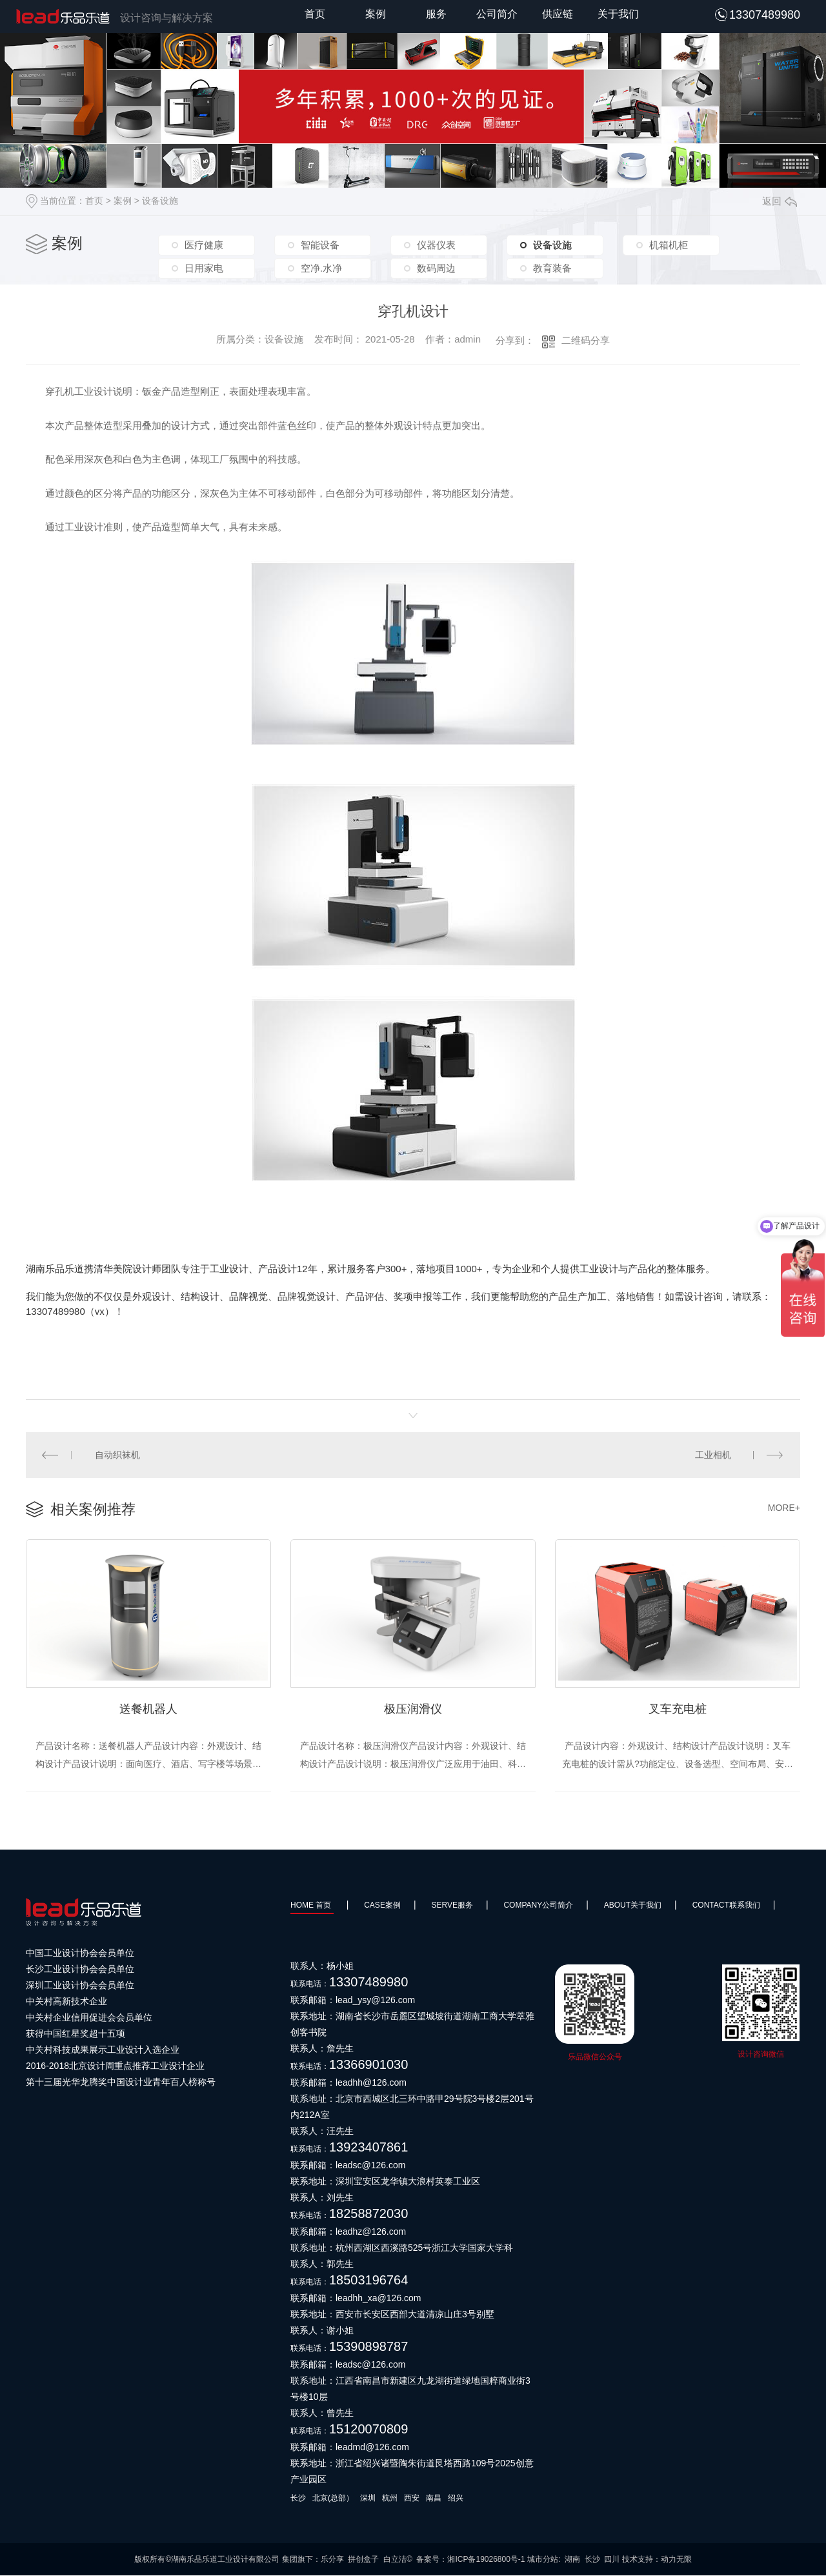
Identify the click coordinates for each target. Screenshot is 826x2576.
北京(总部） (333, 2498)
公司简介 (497, 13)
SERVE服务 (451, 1905)
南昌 (433, 2498)
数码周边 (436, 267)
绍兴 (455, 2498)
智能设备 (320, 244)
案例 (375, 13)
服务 (436, 13)
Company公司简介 (538, 1905)
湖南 (572, 2559)
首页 (315, 13)
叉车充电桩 (678, 1708)
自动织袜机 (118, 1455)
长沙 (298, 2498)
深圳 (368, 2498)
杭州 (390, 2498)
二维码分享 (585, 340)
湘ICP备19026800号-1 (486, 2559)
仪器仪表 (436, 244)
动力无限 (676, 2559)
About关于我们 (632, 1905)
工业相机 (713, 1455)
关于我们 (618, 13)
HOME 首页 (312, 1905)
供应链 (557, 13)
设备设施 (160, 200)
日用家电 (204, 267)
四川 (612, 2559)
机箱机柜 (668, 244)
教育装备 (552, 267)
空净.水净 (321, 267)
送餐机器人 (148, 1708)
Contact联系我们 (726, 1905)
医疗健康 (204, 244)
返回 (779, 200)
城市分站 (542, 2559)
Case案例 (382, 1905)
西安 (411, 2498)
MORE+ (784, 1508)
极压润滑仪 (413, 1708)
